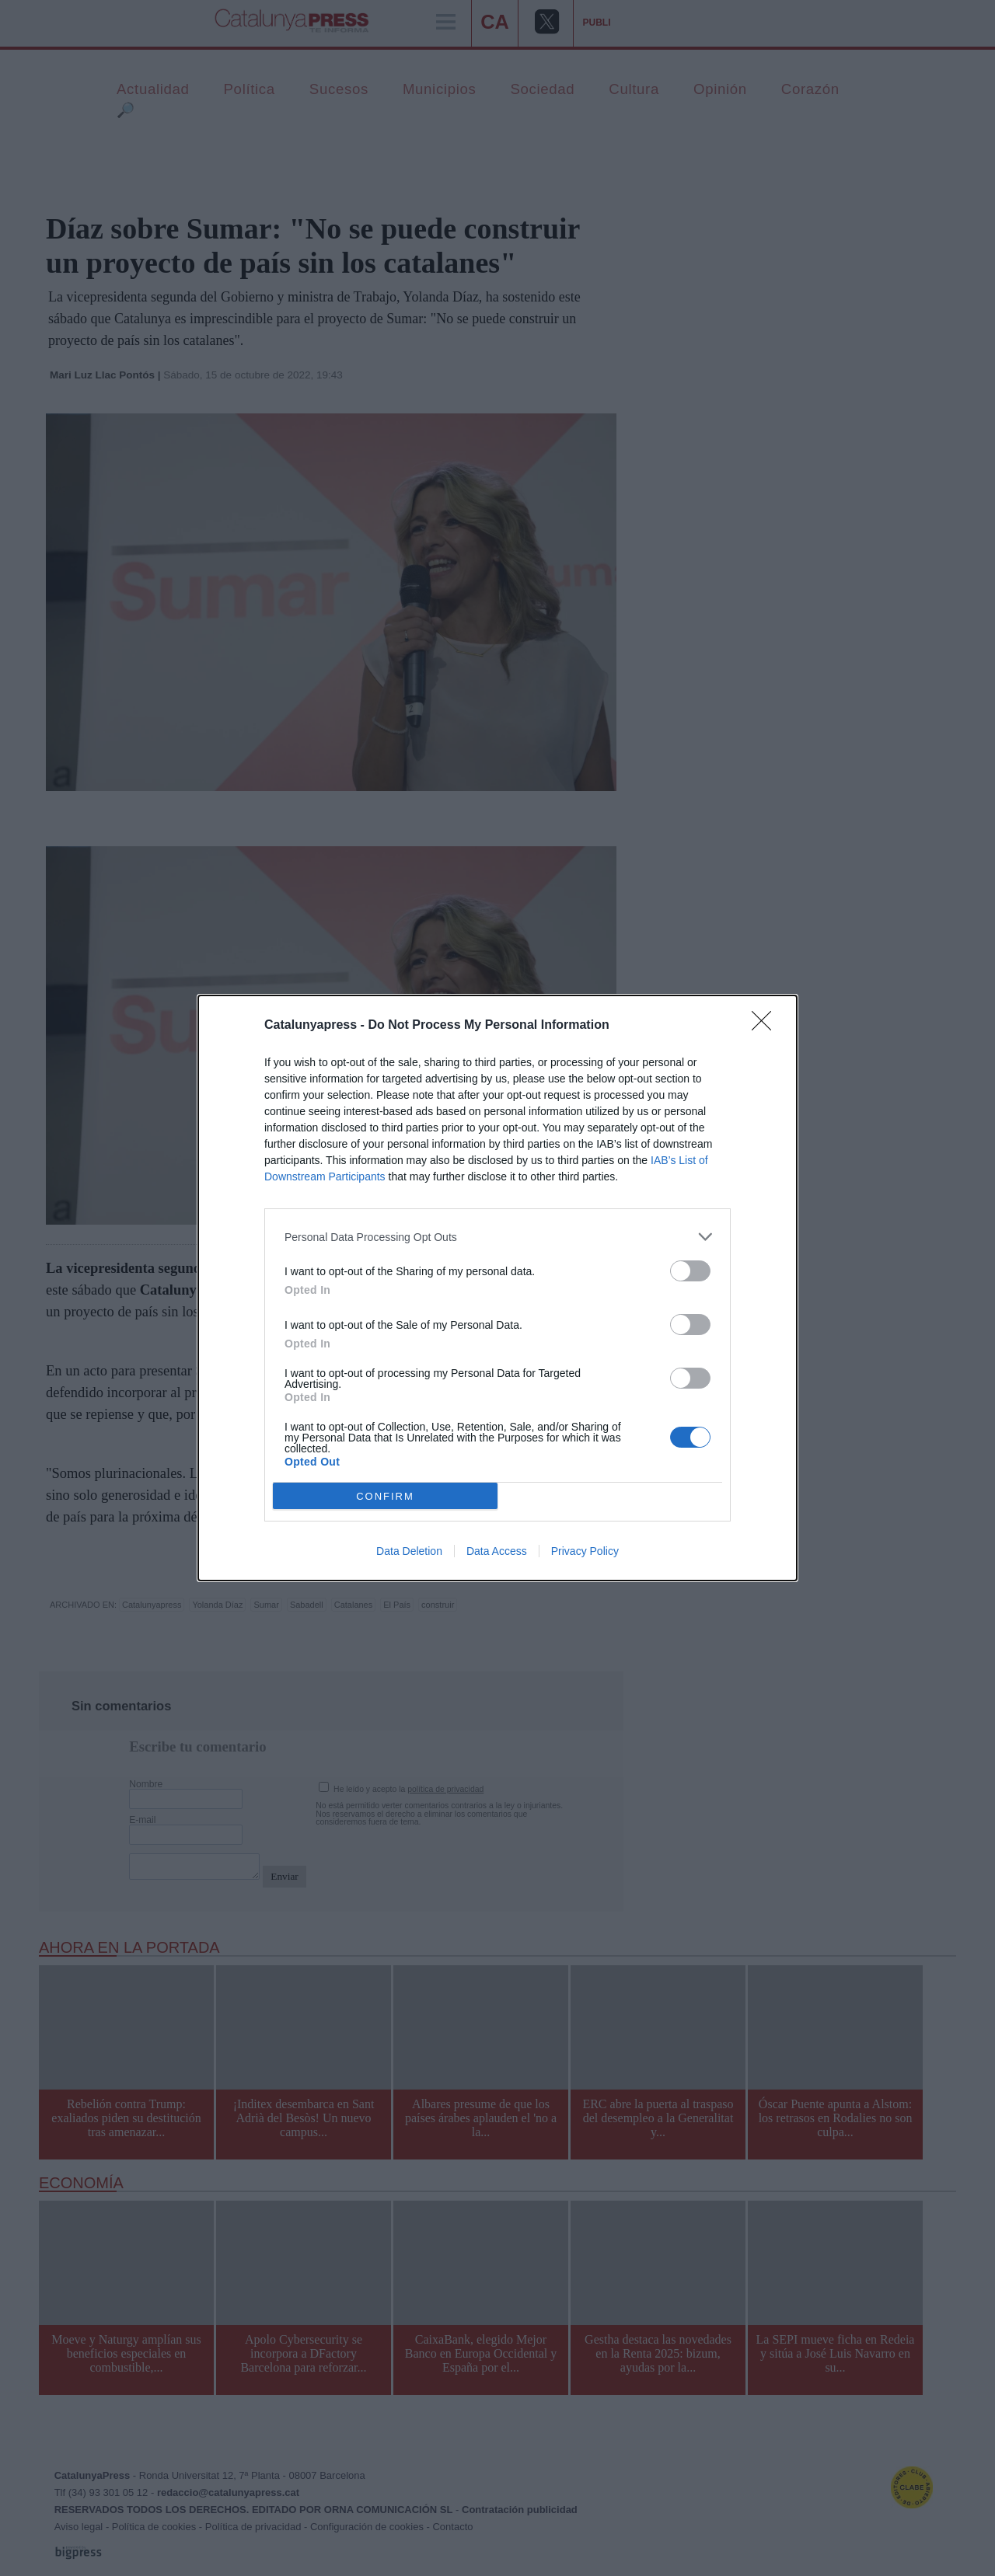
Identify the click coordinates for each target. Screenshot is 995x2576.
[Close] (766, 1026)
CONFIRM (385, 1496)
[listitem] (497, 1237)
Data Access (496, 1551)
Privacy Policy (585, 1551)
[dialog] (497, 1288)
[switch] (690, 1270)
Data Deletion (409, 1551)
